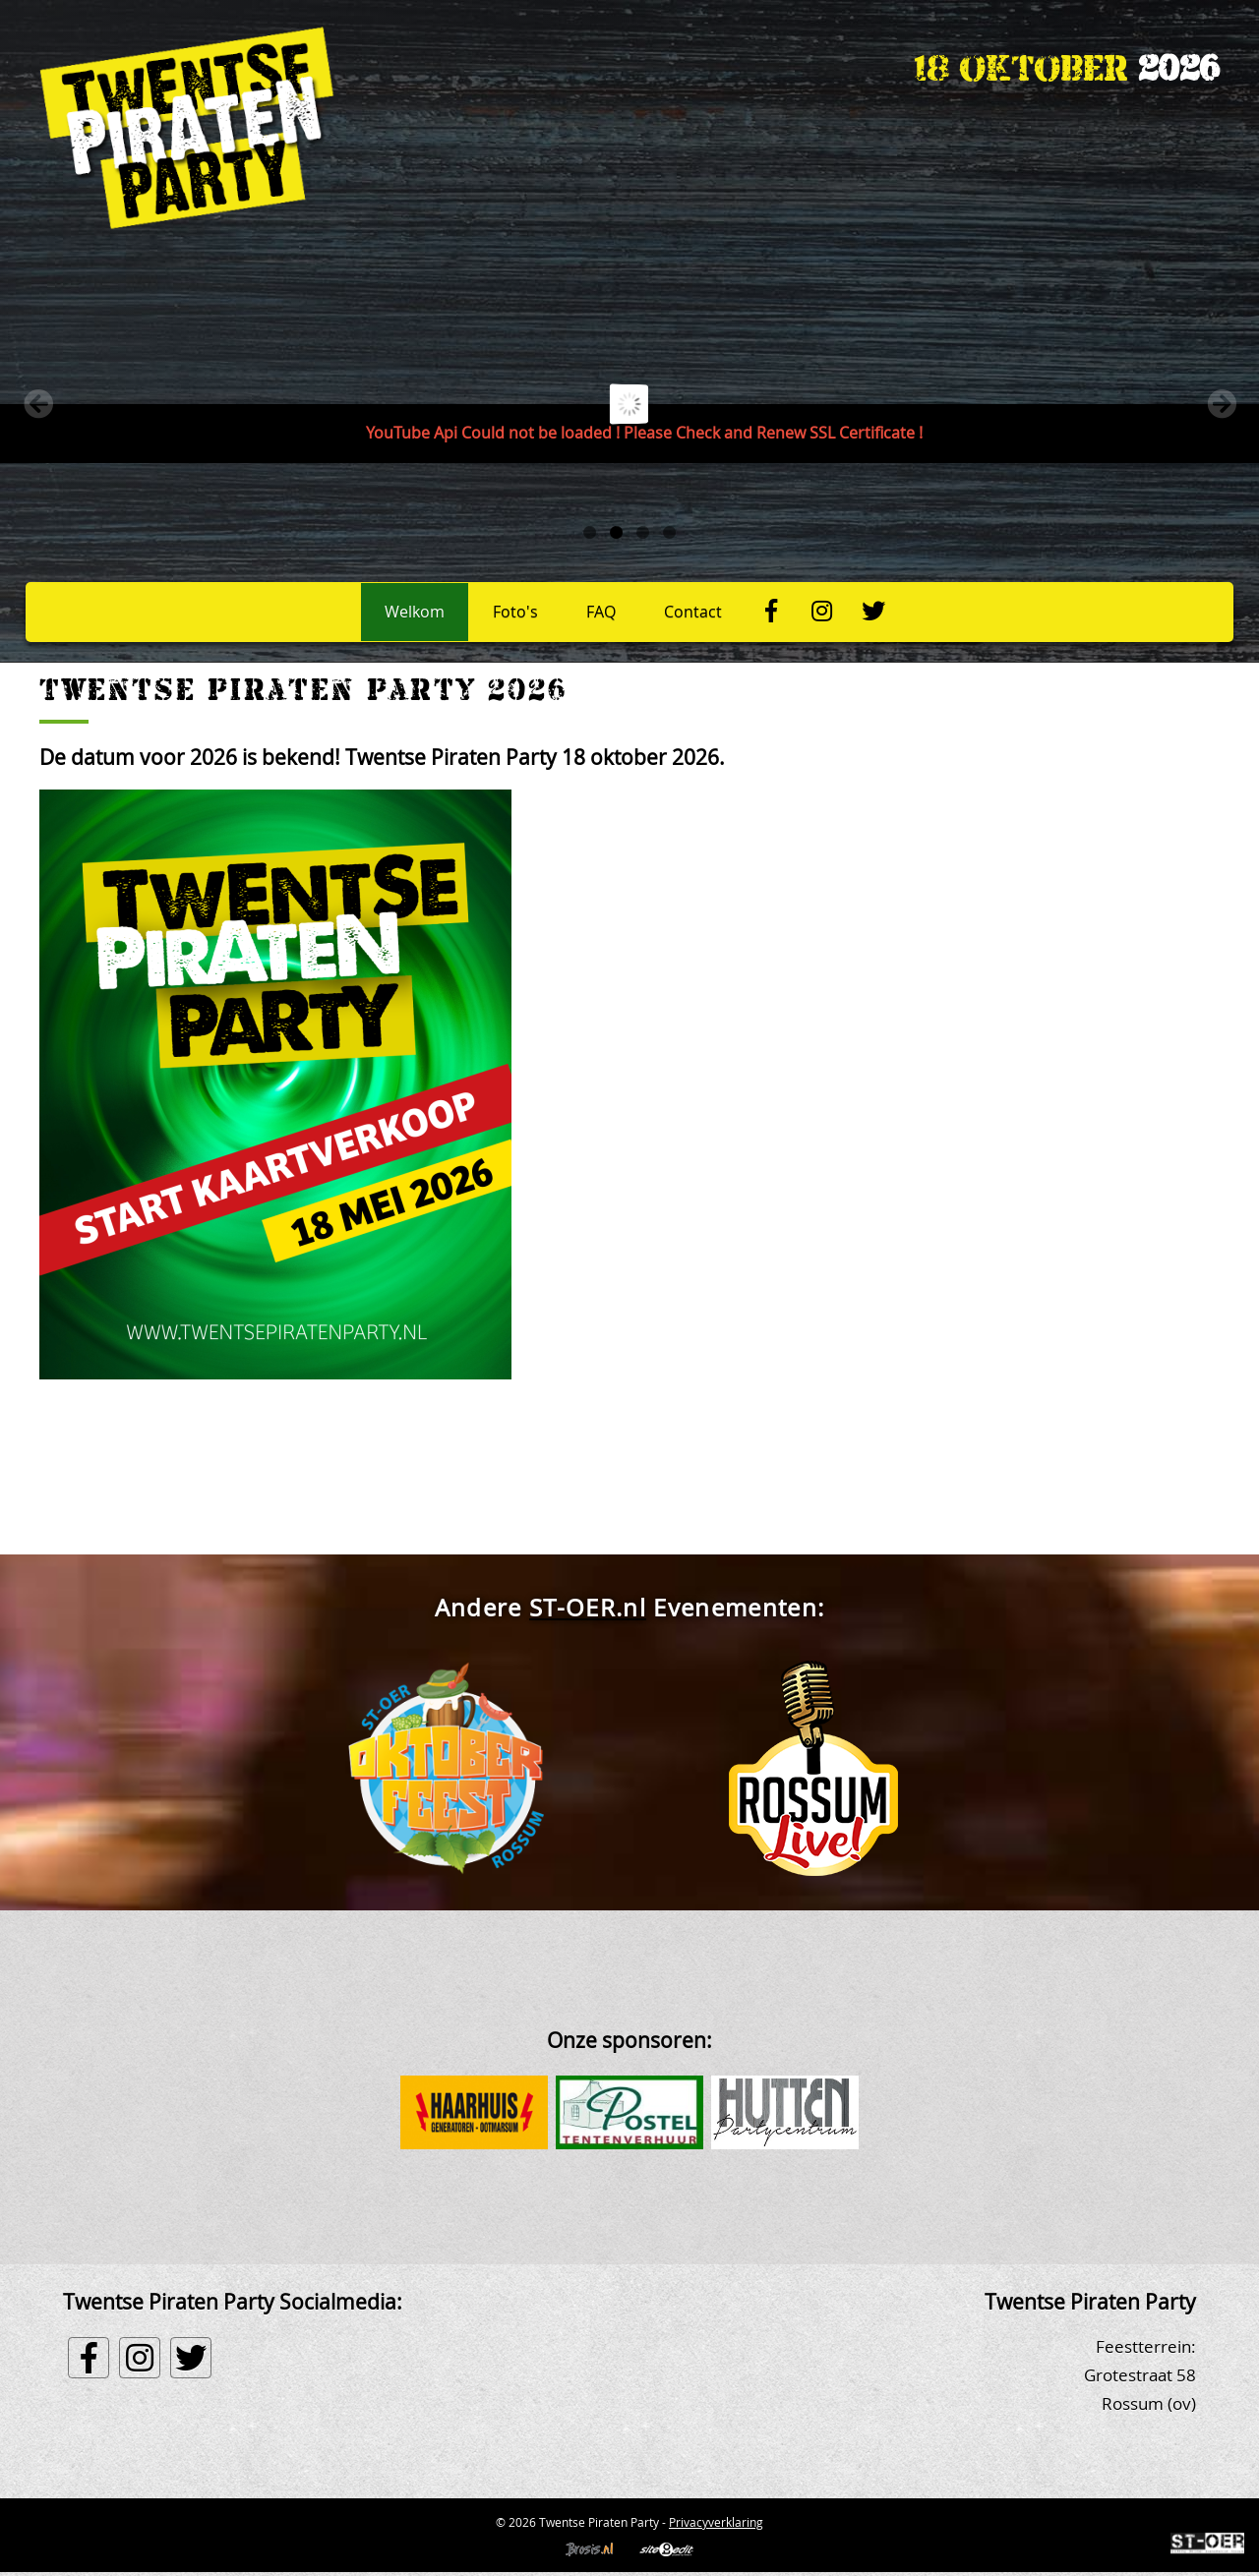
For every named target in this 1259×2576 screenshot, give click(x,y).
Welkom (415, 611)
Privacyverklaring (716, 2522)
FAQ (601, 611)
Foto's (515, 611)
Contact (693, 611)
